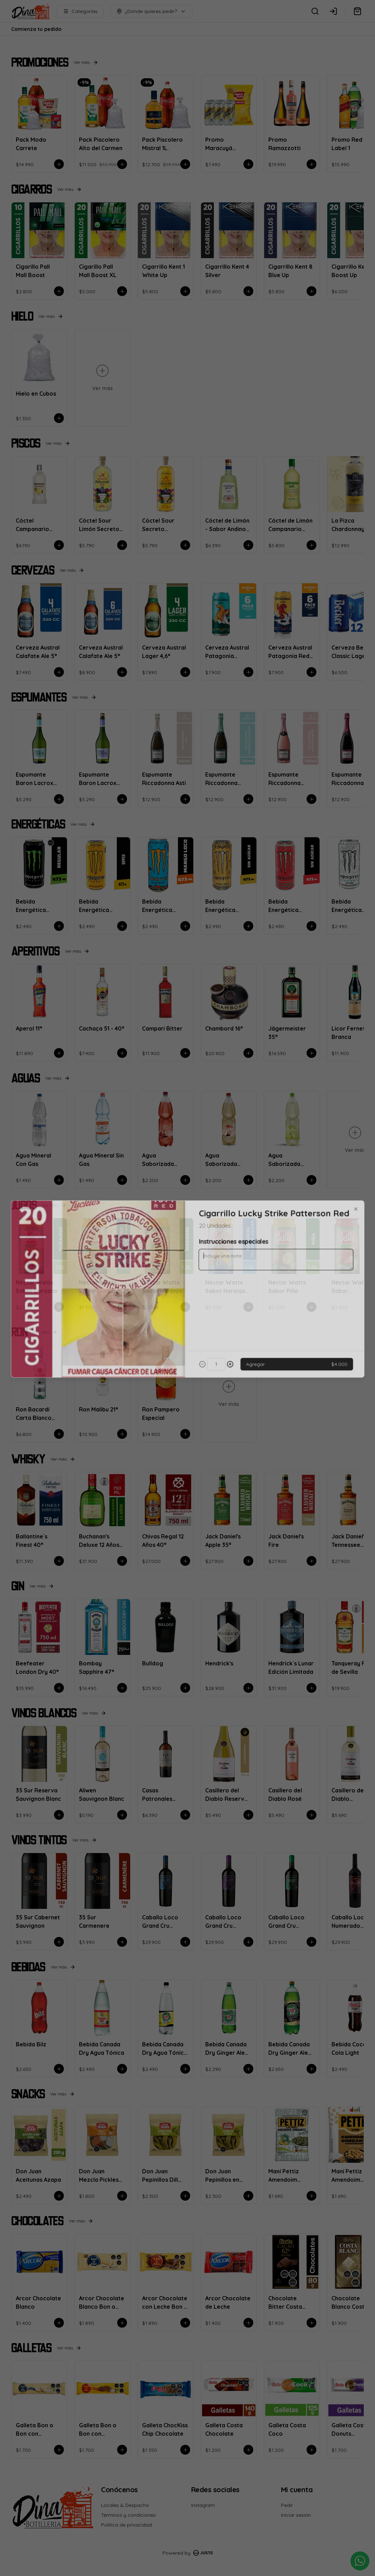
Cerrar (187, 1338)
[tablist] (188, 1255)
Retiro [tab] (227, 1256)
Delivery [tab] (148, 1256)
